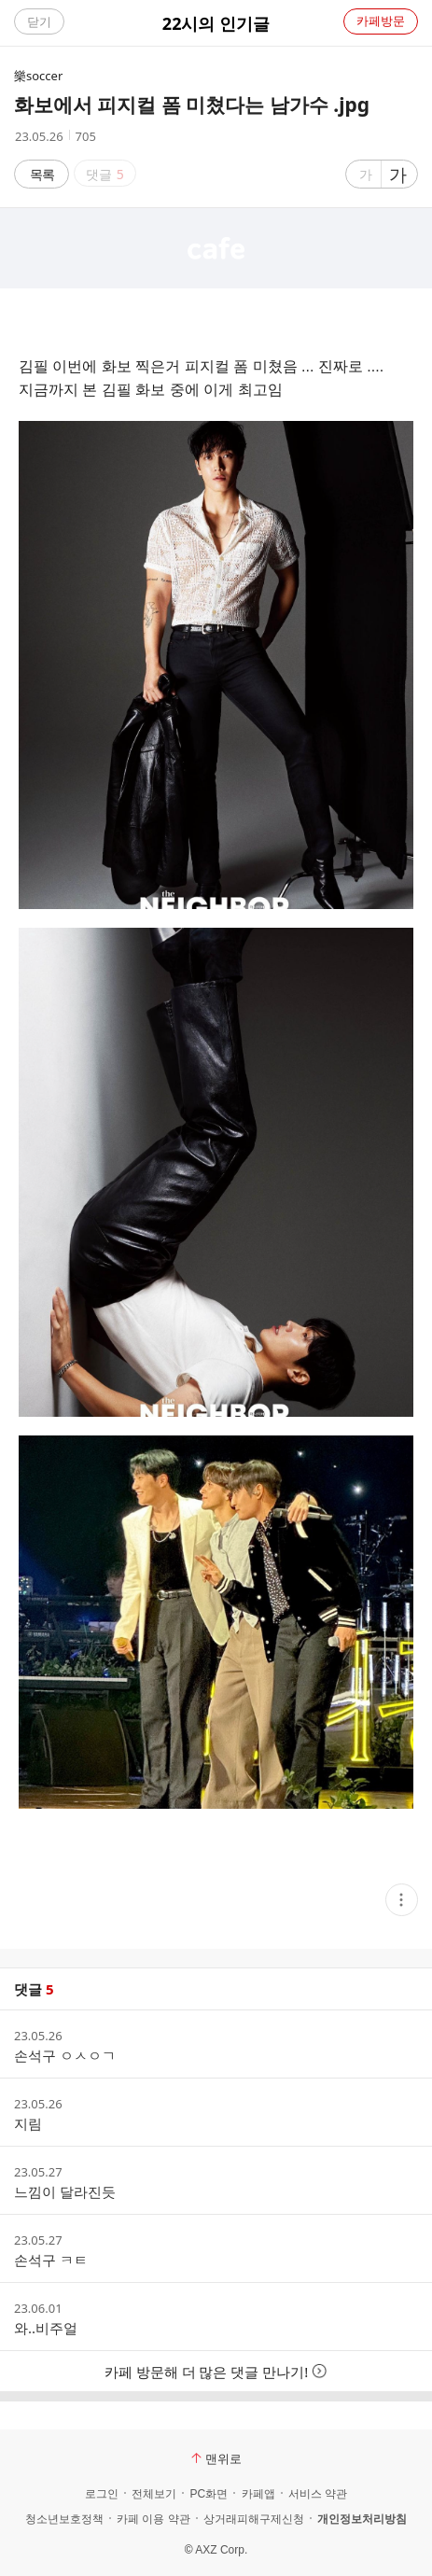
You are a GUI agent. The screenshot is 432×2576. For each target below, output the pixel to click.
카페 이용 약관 (153, 2519)
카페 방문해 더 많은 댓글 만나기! (216, 2371)
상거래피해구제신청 (253, 2519)
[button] (401, 1899)
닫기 (39, 21)
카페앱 (258, 2493)
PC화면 (208, 2493)
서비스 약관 (317, 2493)
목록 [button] (42, 174)
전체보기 (154, 2493)
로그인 (101, 2493)
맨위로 (216, 2458)
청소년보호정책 (64, 2519)
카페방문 (380, 20)
